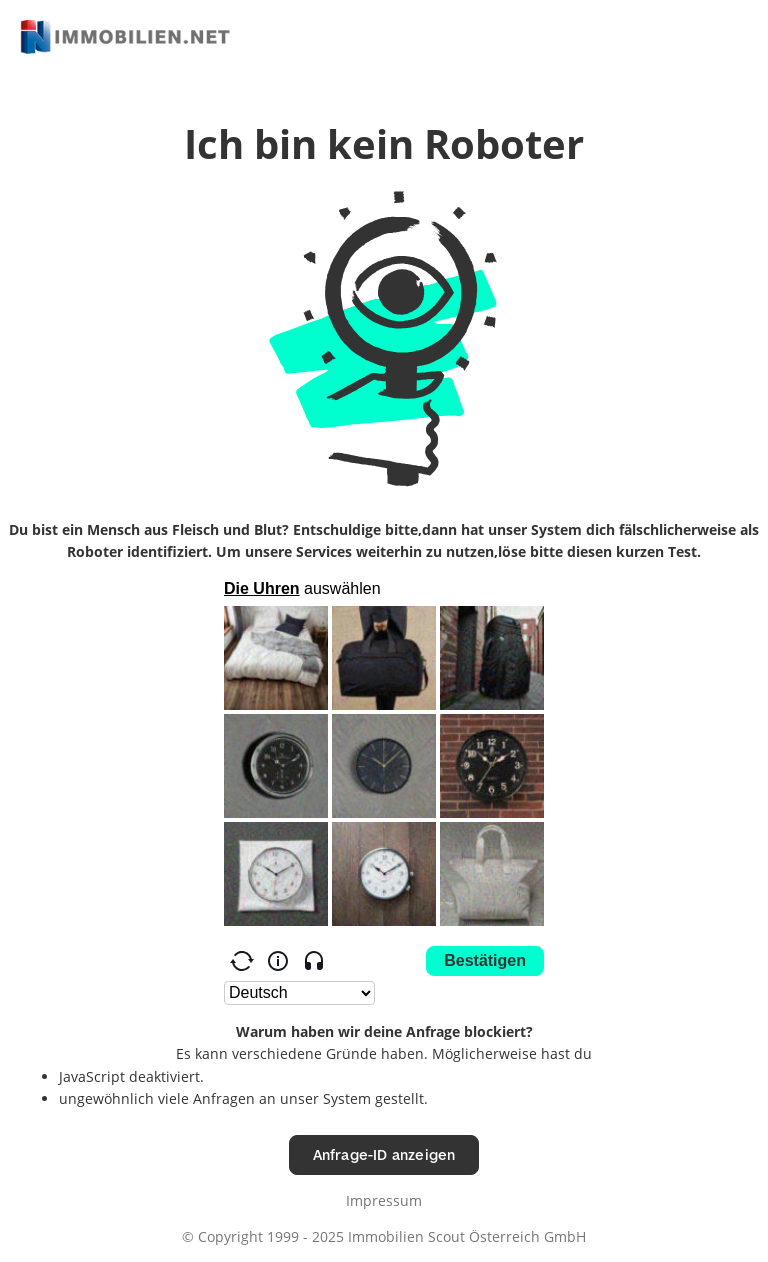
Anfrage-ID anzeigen (384, 1154)
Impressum (384, 1200)
